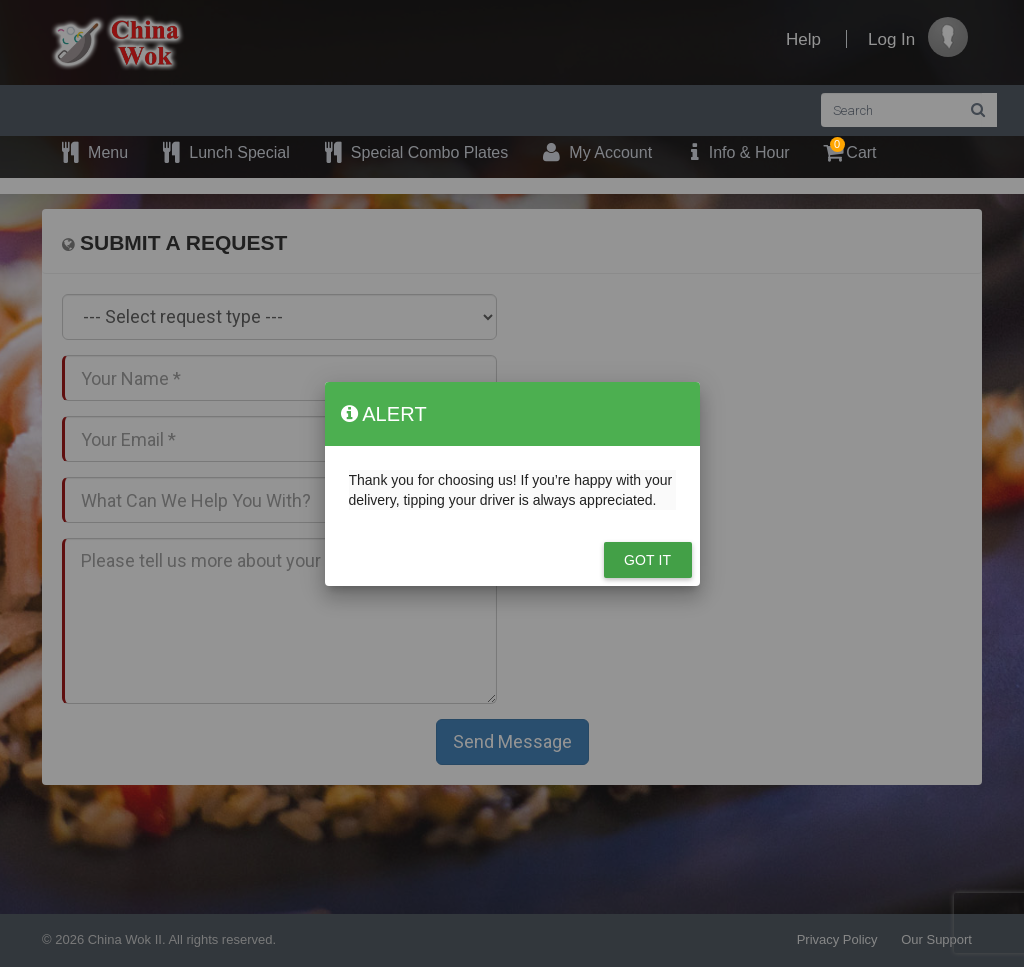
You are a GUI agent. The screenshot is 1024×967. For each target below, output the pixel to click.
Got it (647, 560)
